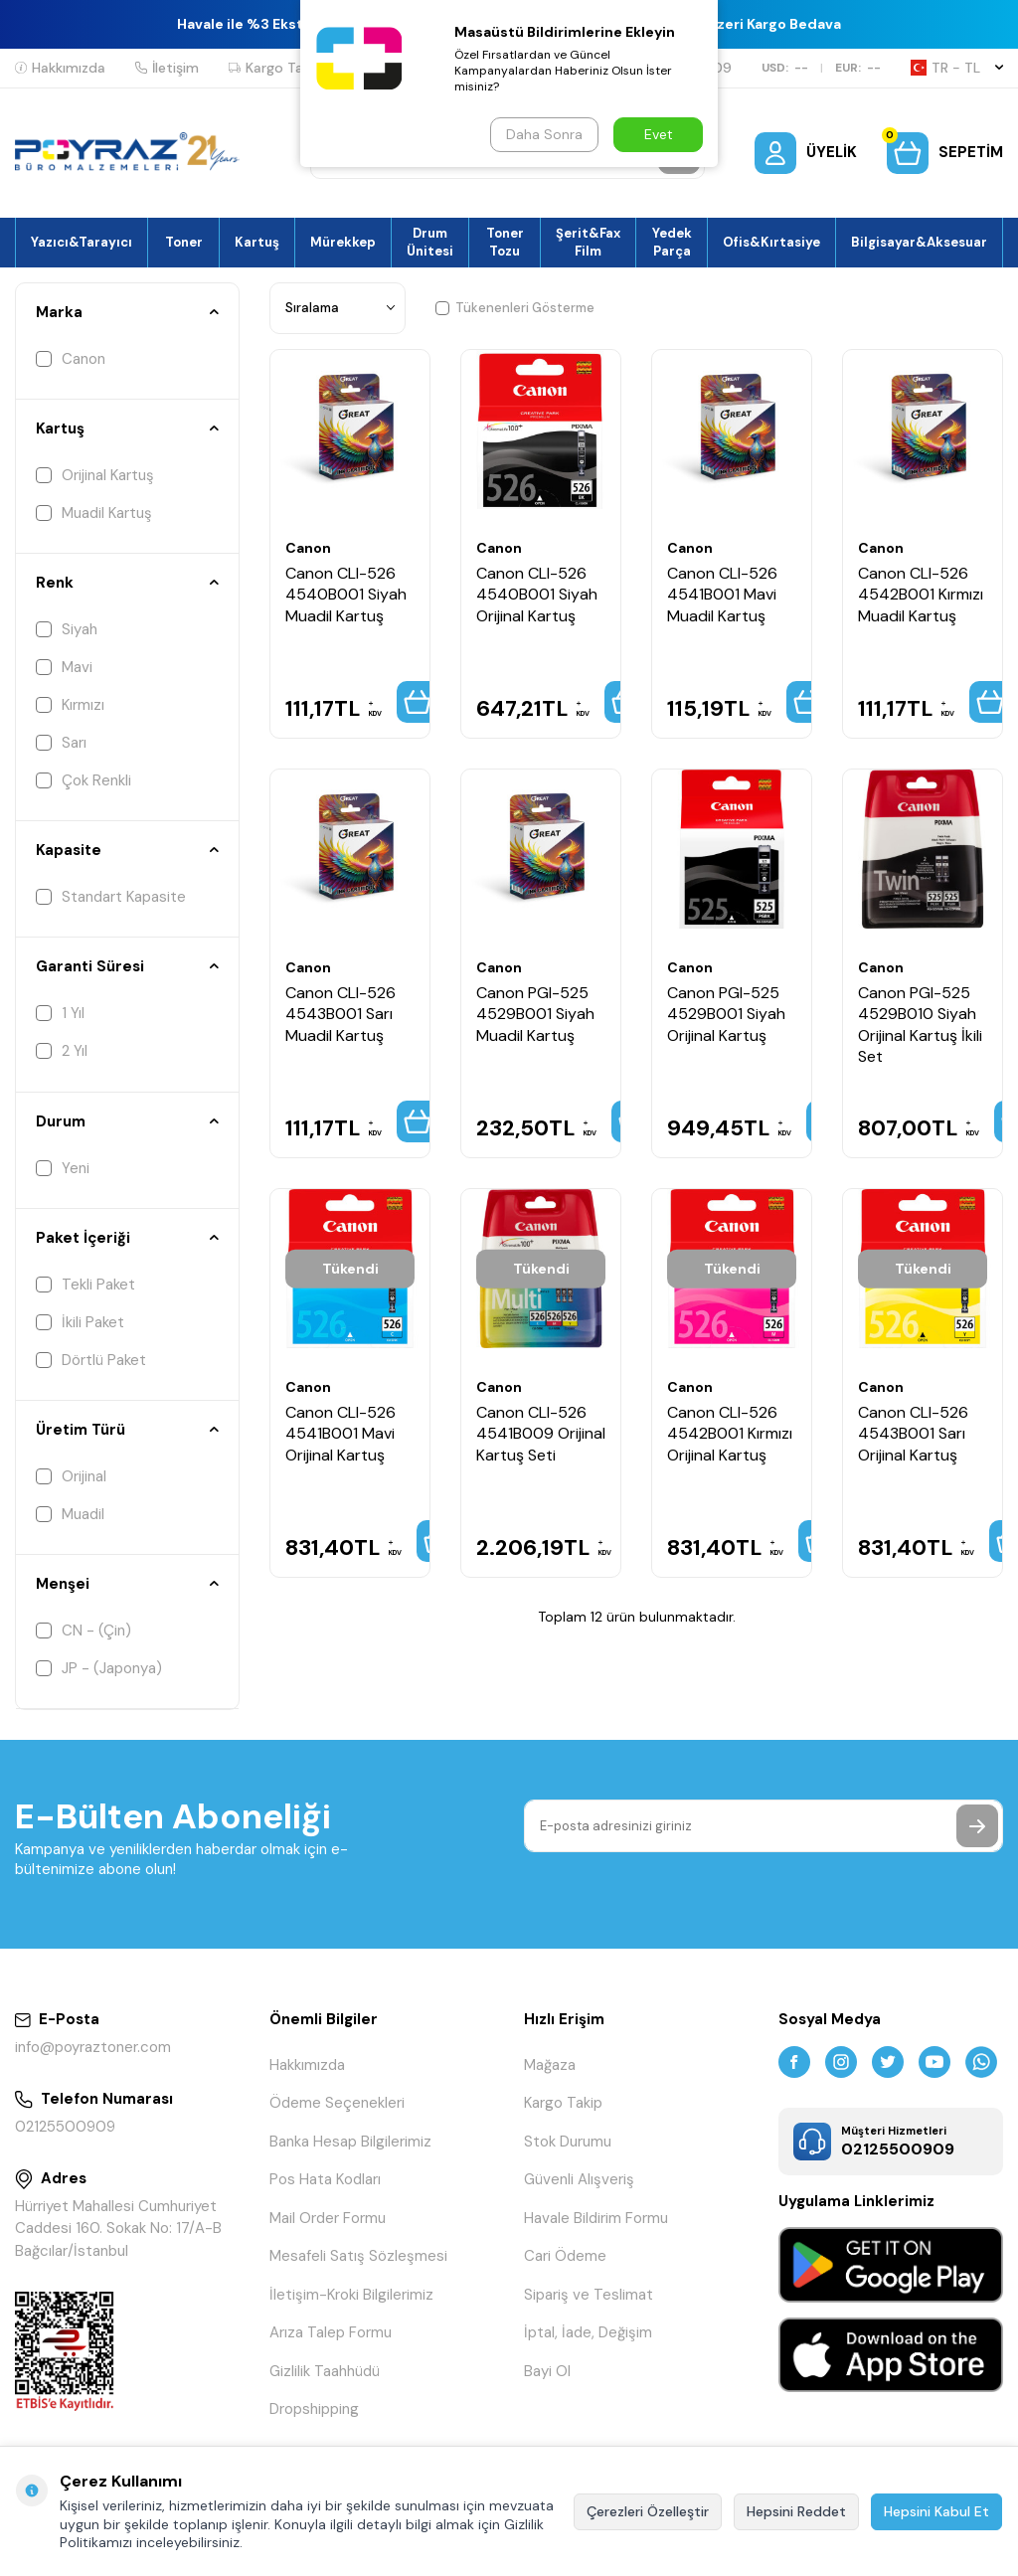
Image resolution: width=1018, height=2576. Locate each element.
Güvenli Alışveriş (579, 2179)
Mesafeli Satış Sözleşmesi (358, 2256)
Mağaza (550, 2065)
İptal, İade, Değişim (588, 2332)
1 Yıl (60, 1013)
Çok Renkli (83, 780)
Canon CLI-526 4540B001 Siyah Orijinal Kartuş (536, 594)
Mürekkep (343, 242)
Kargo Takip (275, 68)
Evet (658, 134)
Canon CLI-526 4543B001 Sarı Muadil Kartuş (340, 1014)
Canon (70, 359)
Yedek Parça (672, 241)
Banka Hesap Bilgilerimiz (350, 2141)
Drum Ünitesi (430, 241)
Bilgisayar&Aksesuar (919, 242)
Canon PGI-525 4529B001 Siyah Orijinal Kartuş (726, 1014)
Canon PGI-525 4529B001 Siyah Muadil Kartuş (535, 1014)
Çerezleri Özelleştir (648, 2511)
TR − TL (957, 68)
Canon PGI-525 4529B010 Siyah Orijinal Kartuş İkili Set (920, 1024)
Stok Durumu (567, 2141)
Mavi (64, 667)
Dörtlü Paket (91, 1360)
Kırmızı (70, 705)
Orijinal (71, 1476)
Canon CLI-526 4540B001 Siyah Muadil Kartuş (346, 594)
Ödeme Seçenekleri (337, 2103)
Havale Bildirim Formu (596, 2218)
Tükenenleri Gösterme (514, 307)
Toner (184, 242)
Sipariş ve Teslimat (588, 2295)
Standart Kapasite (111, 897)
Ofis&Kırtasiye (771, 242)
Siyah (66, 629)
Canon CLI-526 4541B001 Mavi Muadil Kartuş (722, 594)
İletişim (167, 68)
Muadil (70, 1514)
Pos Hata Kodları (325, 2179)
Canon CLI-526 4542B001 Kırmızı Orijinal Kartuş (729, 1433)
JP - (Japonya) (99, 1668)
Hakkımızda (60, 68)
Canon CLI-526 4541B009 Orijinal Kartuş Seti (540, 1433)
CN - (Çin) (83, 1630)
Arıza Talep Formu (330, 2332)
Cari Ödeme (565, 2256)
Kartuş (257, 242)
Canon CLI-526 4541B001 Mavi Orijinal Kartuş (340, 1433)
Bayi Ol (547, 2371)
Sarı (61, 743)
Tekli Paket (85, 1284)
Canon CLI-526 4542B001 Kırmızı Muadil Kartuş (920, 594)
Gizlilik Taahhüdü (324, 2371)
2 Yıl (61, 1051)
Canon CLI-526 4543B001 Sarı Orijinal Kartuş (913, 1433)
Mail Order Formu (327, 2218)
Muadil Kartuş (94, 513)
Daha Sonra (544, 134)
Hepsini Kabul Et (936, 2511)
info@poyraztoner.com (93, 2047)
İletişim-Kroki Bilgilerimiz (351, 2295)
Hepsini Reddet (796, 2511)
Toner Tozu (505, 241)
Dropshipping (314, 2409)
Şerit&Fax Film (588, 241)
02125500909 (65, 2127)
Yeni (62, 1168)
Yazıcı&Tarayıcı (81, 242)
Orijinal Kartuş (95, 475)
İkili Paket (80, 1322)
